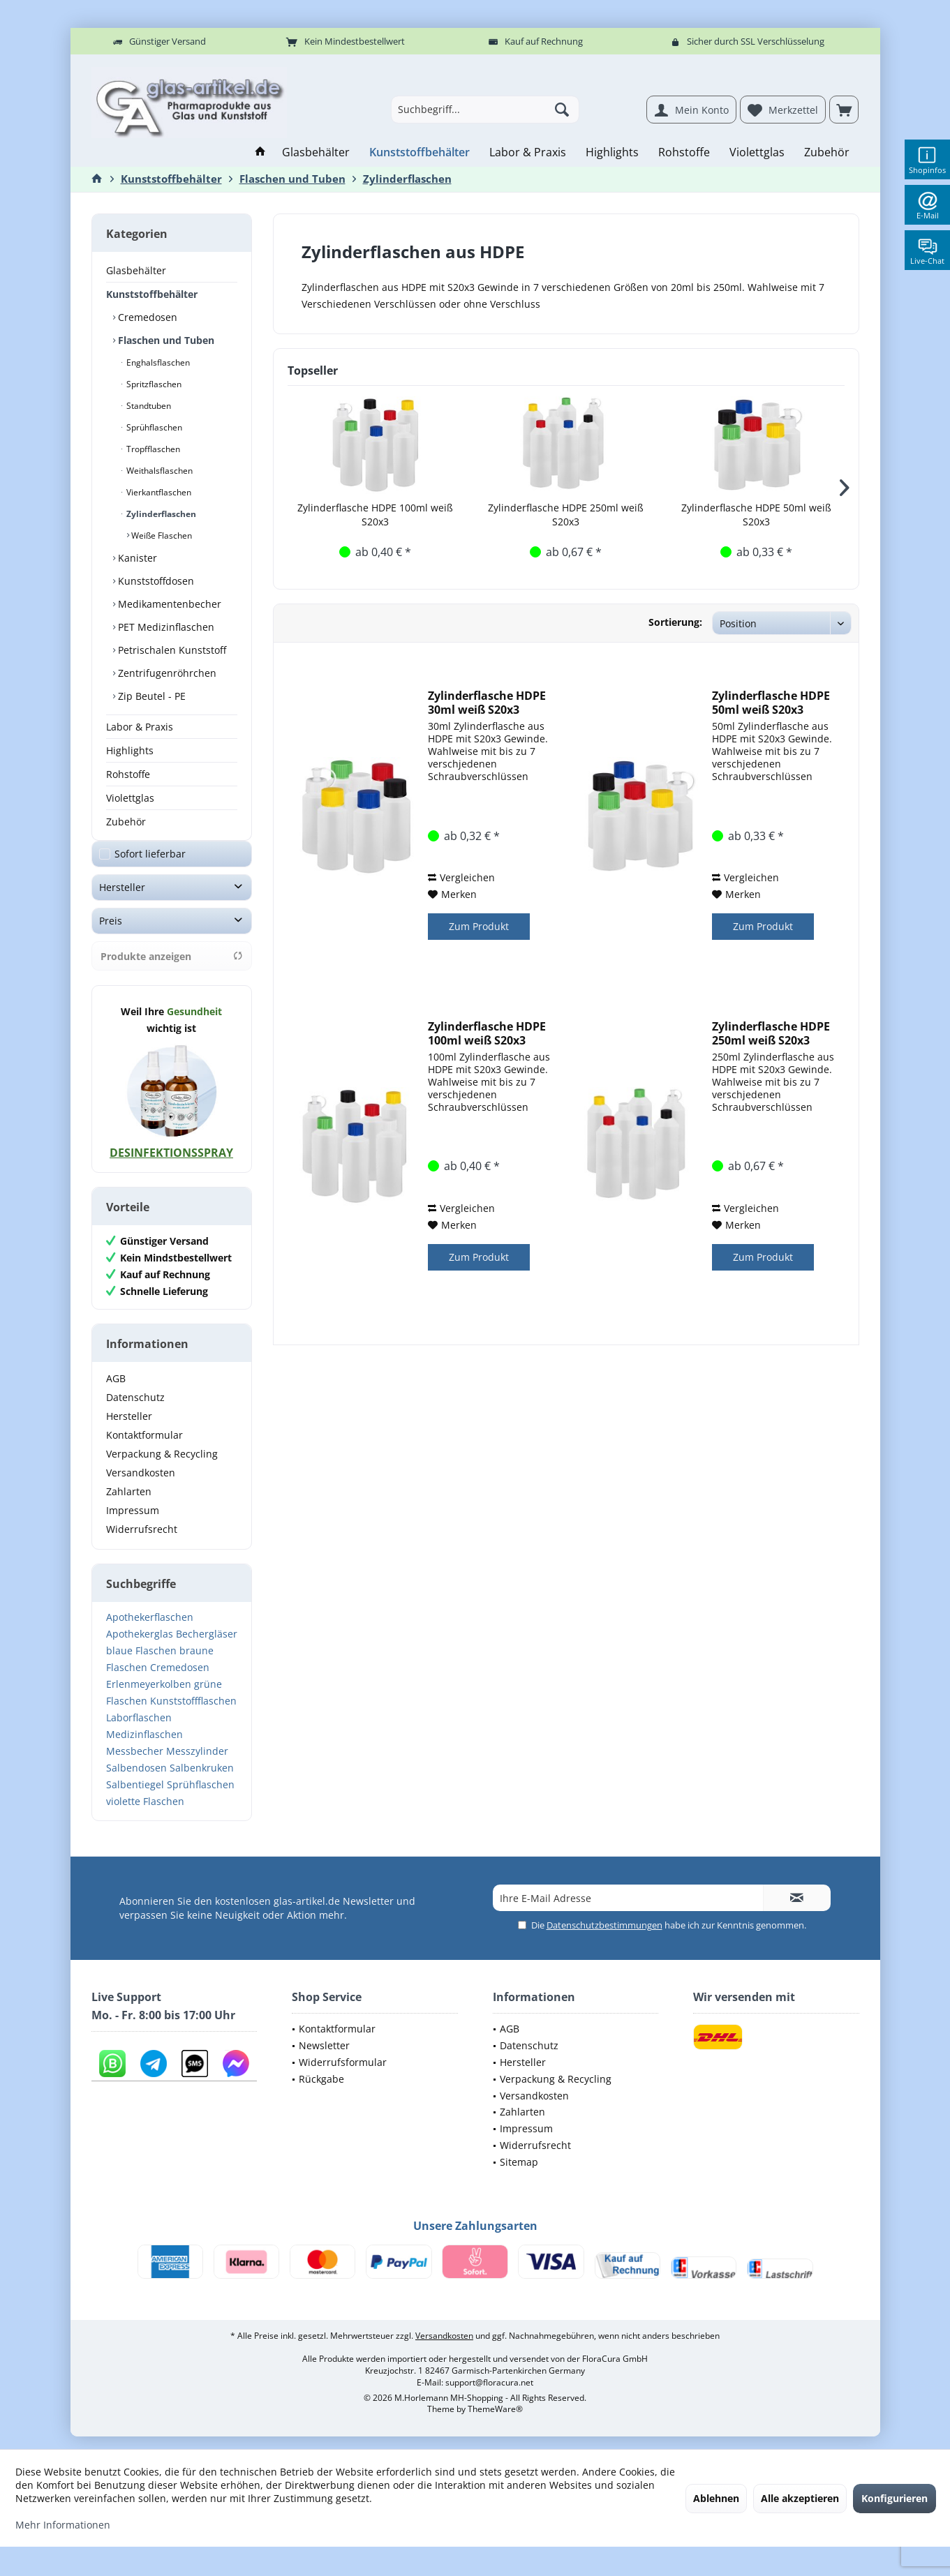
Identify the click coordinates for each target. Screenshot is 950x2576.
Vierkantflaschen (157, 492)
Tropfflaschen (152, 449)
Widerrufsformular (343, 2076)
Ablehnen (716, 2498)
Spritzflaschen (152, 384)
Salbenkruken (202, 1781)
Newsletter (324, 2059)
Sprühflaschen (153, 427)
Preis (110, 934)
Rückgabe (321, 2092)
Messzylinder (197, 1765)
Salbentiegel (135, 1798)
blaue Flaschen (141, 1664)
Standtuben (147, 406)
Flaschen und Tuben (164, 340)
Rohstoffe (128, 774)
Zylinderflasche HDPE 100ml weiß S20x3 (375, 514)
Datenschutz (135, 1411)
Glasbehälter (136, 270)
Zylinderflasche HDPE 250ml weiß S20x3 (566, 514)
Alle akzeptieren (800, 2498)
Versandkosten (140, 1486)
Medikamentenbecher (168, 604)
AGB (116, 1392)
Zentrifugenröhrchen (165, 673)
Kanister (136, 557)
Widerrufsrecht (141, 1543)
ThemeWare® (495, 2423)
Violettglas (130, 797)
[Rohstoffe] (684, 152)
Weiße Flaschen (160, 535)
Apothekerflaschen (149, 1631)
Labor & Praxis (139, 726)
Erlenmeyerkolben (148, 1698)
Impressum (132, 1524)
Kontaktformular (144, 1448)
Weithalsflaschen (158, 471)
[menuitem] (844, 109)
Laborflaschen (139, 1731)
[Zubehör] (826, 152)
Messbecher (134, 1765)
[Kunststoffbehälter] (419, 152)
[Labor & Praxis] (528, 152)
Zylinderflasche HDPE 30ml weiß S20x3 (487, 703)
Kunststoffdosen (154, 580)
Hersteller (122, 901)
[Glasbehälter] (315, 152)
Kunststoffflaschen (193, 1714)
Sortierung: (675, 622)
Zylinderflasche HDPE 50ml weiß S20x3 (756, 514)
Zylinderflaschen (160, 514)
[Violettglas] (757, 152)
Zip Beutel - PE (150, 696)
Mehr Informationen (62, 2524)
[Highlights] (612, 152)
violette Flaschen (145, 1815)
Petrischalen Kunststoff (170, 650)
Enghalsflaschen (157, 362)
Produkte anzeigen (172, 970)
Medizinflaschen (144, 1748)
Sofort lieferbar (150, 867)
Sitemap (519, 2175)
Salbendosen (136, 1781)
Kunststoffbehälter (152, 294)
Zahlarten (128, 1505)
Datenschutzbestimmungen (604, 1939)
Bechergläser (206, 1647)
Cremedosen (146, 317)
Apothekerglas (139, 1647)
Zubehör (126, 821)
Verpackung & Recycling (162, 1467)
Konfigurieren (894, 2498)
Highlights (130, 750)
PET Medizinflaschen (164, 627)
